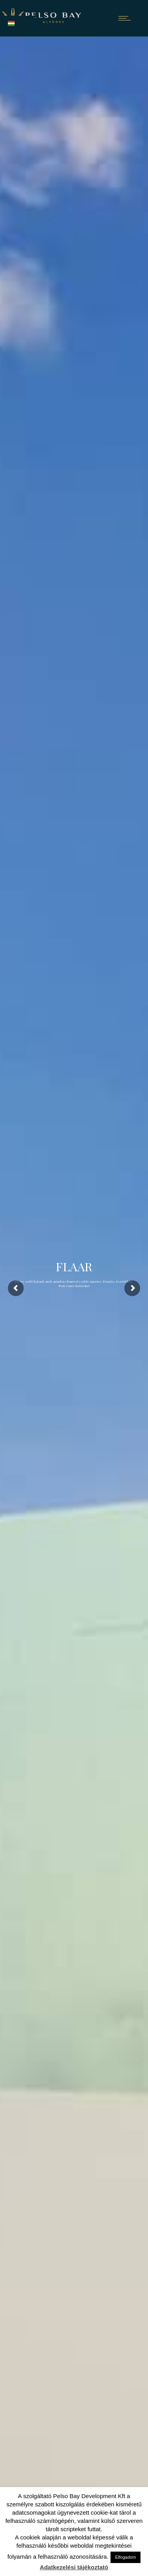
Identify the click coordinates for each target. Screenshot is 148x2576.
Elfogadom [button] (125, 2557)
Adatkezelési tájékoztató (74, 2567)
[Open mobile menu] (126, 18)
